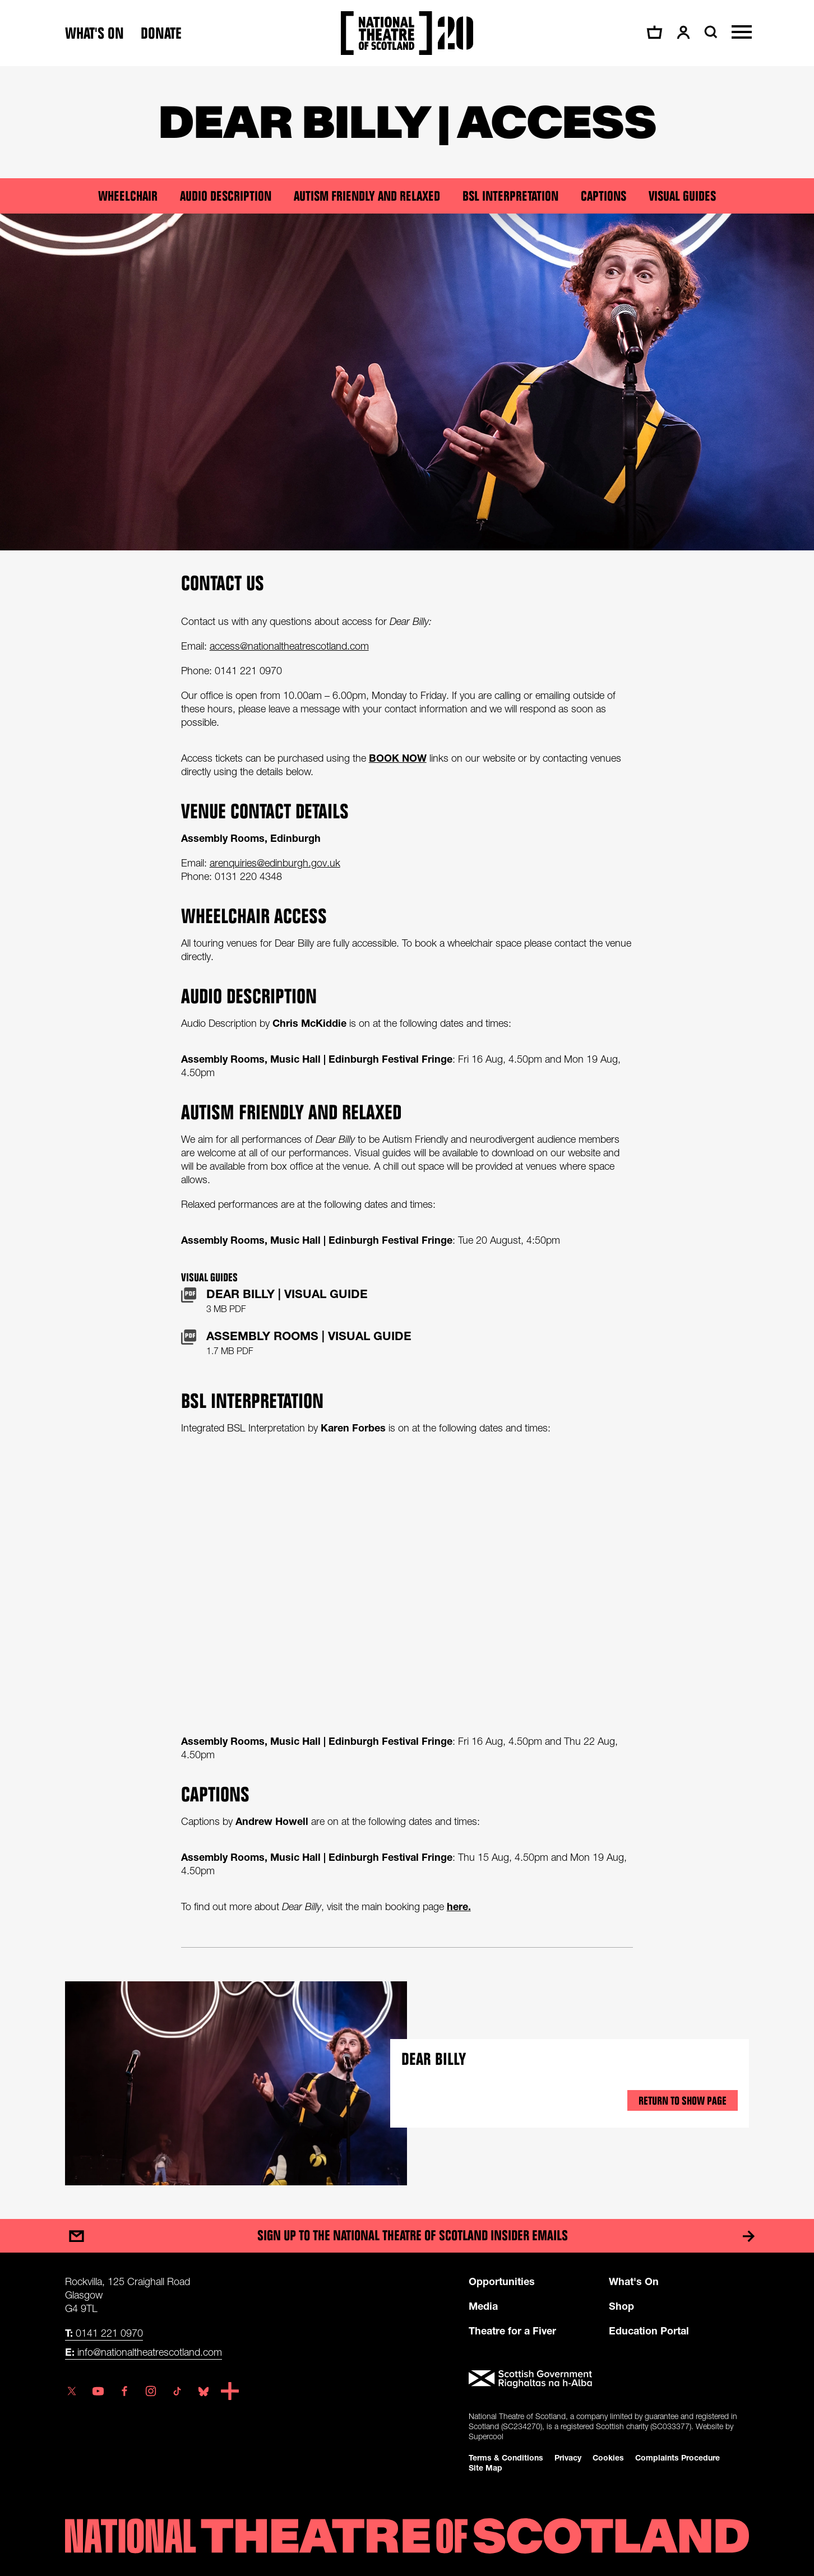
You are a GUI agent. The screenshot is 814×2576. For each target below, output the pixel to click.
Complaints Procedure (677, 2457)
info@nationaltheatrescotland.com (143, 2352)
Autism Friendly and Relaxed (367, 195)
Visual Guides (682, 195)
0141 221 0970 (104, 2333)
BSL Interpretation (510, 195)
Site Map (485, 2467)
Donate (161, 33)
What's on (94, 33)
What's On (634, 2281)
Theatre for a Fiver (512, 2330)
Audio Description (225, 195)
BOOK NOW (398, 758)
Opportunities (502, 2281)
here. (459, 1906)
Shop (621, 2306)
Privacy (567, 2457)
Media (483, 2306)
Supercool (486, 2436)
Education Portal (649, 2330)
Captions (603, 195)
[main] (407, 1131)
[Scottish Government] (609, 2379)
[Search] (709, 32)
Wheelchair (128, 195)
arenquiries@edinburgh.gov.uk (275, 863)
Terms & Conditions (506, 2457)
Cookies (608, 2457)
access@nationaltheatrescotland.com (289, 646)
